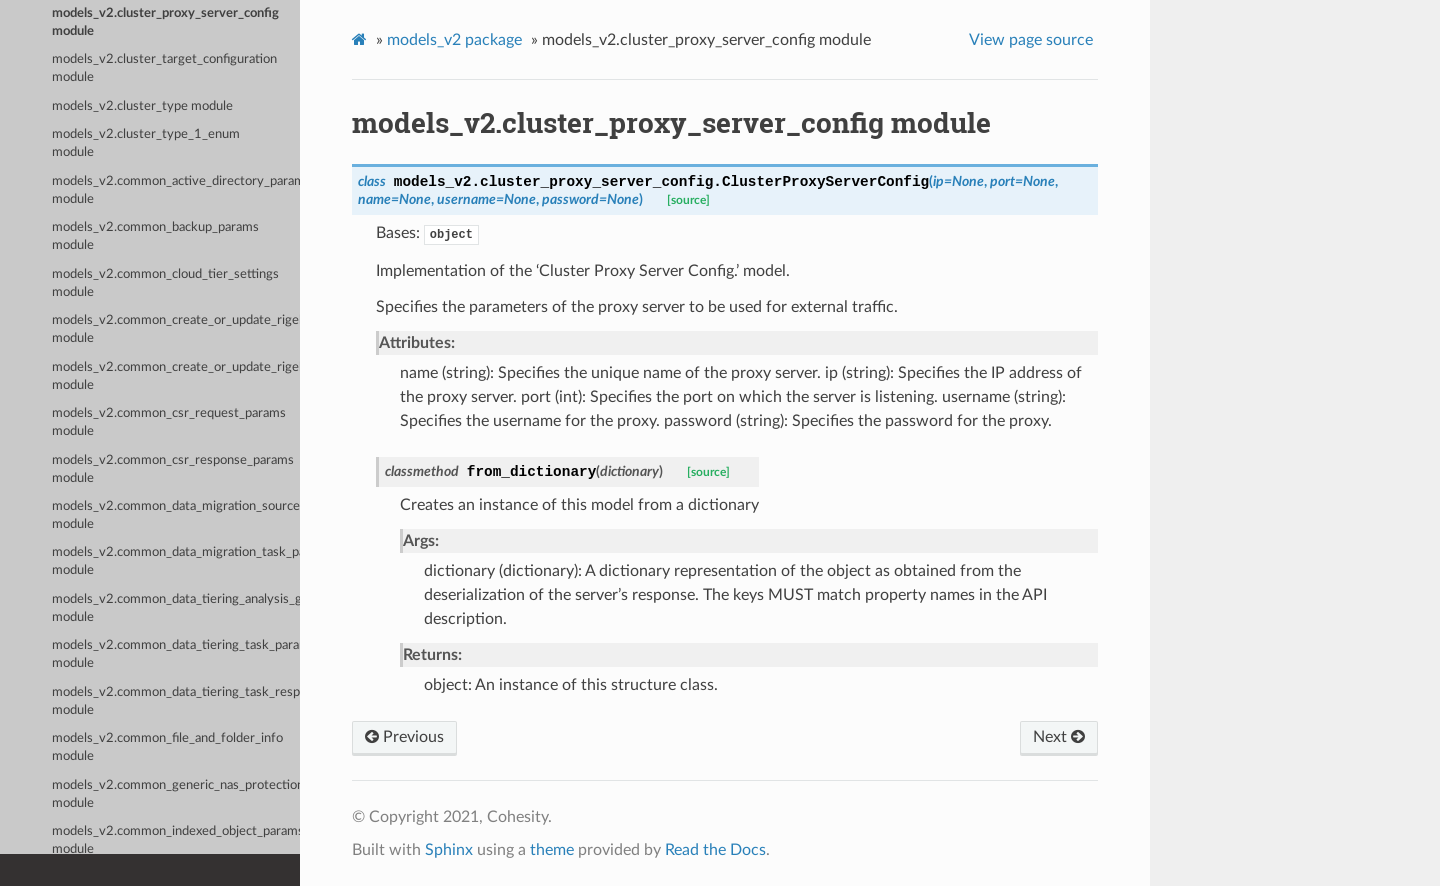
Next (1059, 737)
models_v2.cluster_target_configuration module (164, 68)
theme (552, 850)
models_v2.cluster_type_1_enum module (146, 143)
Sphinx (449, 850)
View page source (1031, 40)
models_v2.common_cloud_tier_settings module (165, 283)
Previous (404, 737)
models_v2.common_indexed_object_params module (176, 840)
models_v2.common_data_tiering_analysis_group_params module (176, 608)
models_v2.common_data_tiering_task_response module (176, 701)
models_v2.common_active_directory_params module (176, 190)
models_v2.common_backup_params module (155, 236)
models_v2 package (454, 40)
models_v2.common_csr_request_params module (169, 422)
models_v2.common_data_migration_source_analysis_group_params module (176, 515)
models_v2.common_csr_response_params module (173, 469)
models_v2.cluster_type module (142, 106)
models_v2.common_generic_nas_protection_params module (176, 794)
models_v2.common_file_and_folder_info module (167, 747)
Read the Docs (715, 850)
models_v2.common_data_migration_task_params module (176, 561)
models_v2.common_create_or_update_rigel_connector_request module (176, 376)
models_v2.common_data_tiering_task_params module (176, 654)
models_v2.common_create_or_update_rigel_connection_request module (176, 329)
